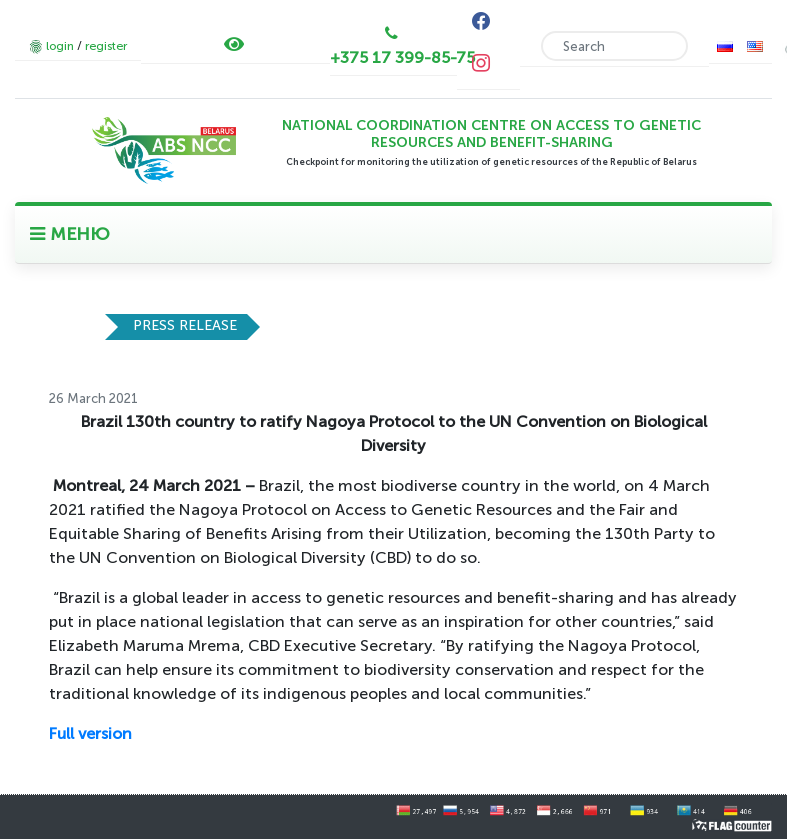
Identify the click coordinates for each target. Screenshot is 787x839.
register (106, 46)
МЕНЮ (70, 234)
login (60, 46)
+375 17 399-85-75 (402, 57)
